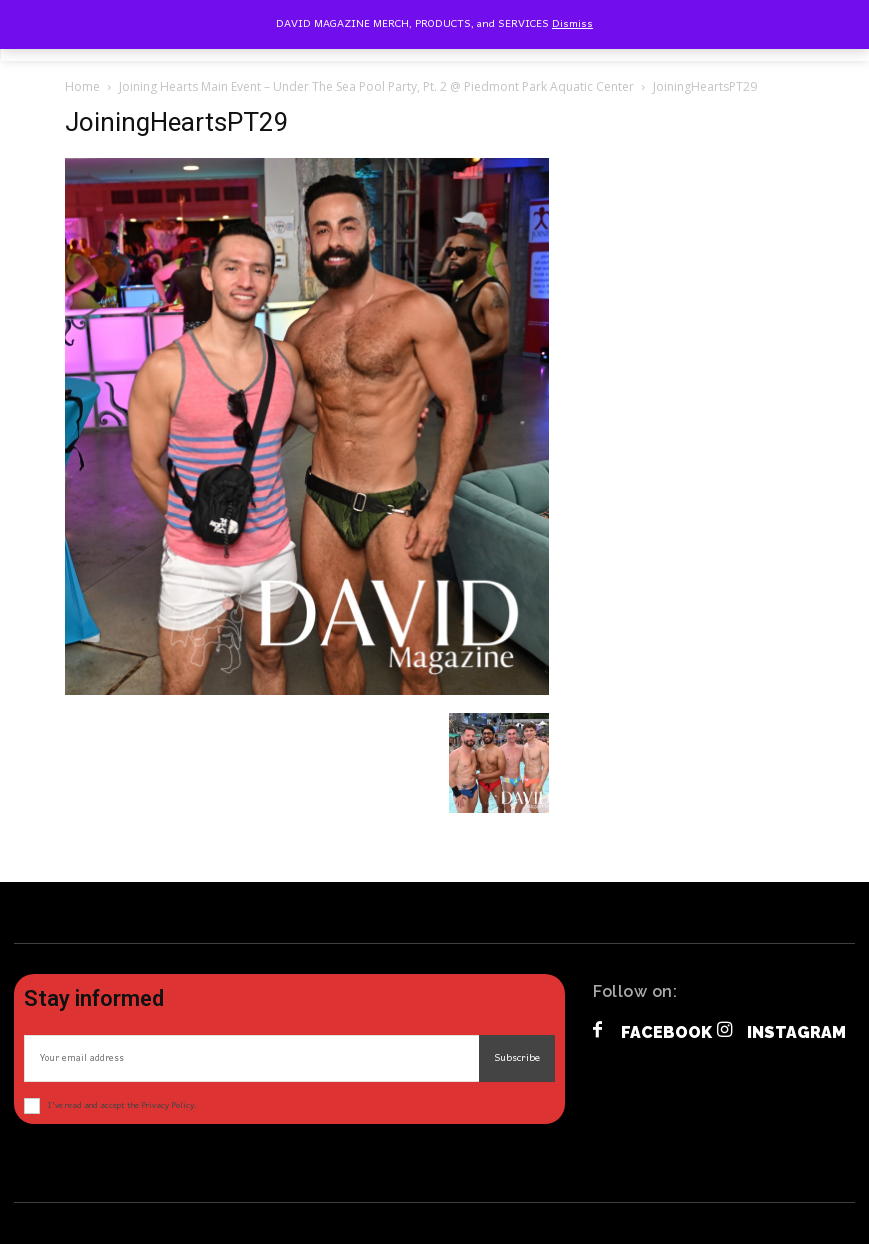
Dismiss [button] (572, 24)
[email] (251, 1058)
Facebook (666, 1032)
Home (82, 86)
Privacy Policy (167, 1105)
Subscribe (517, 1058)
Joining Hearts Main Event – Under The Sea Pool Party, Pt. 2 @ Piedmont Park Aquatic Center (376, 86)
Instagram (796, 1032)
